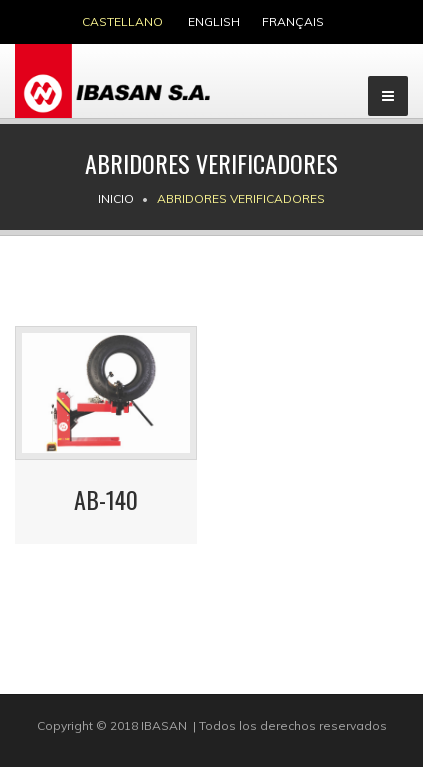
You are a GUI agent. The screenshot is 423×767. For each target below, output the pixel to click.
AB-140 (106, 499)
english (214, 21)
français (293, 21)
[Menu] (388, 96)
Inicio (116, 198)
